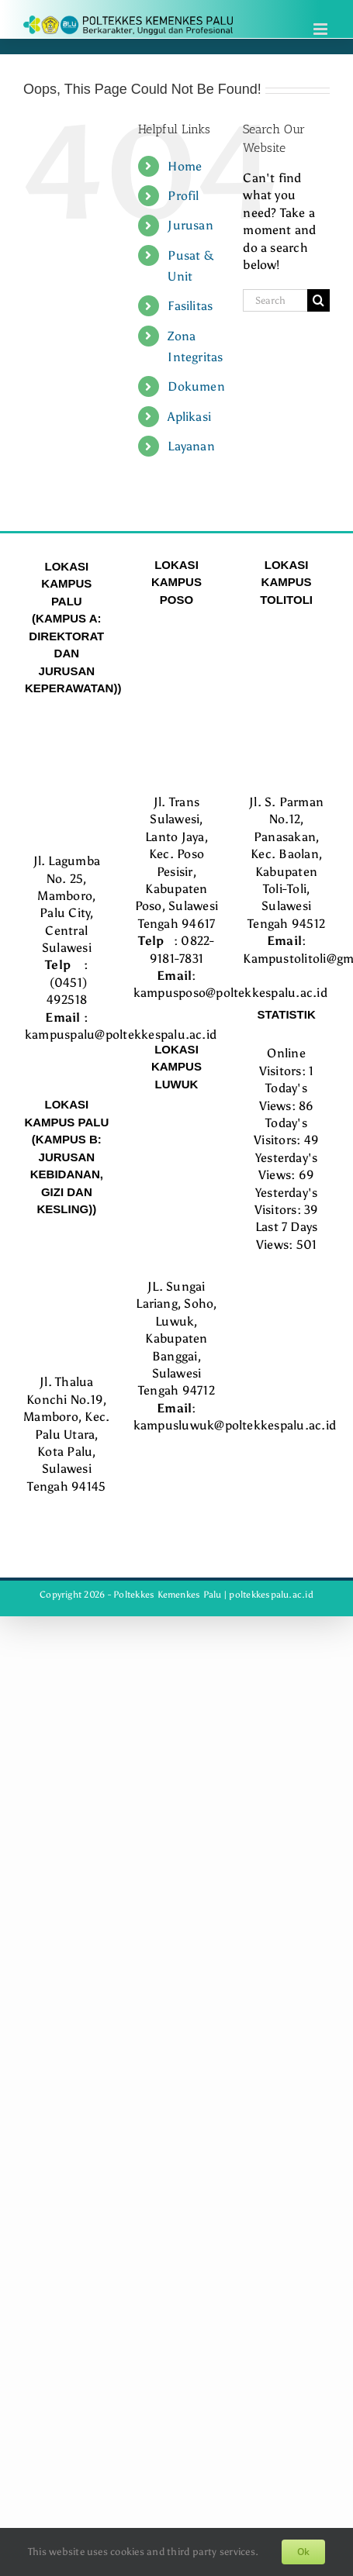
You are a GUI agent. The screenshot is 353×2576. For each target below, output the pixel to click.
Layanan (191, 446)
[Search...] (275, 300)
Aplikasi (189, 416)
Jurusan (190, 225)
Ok (303, 2551)
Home (185, 166)
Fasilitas (190, 305)
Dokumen (196, 386)
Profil (183, 195)
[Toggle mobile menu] (321, 29)
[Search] (318, 300)
